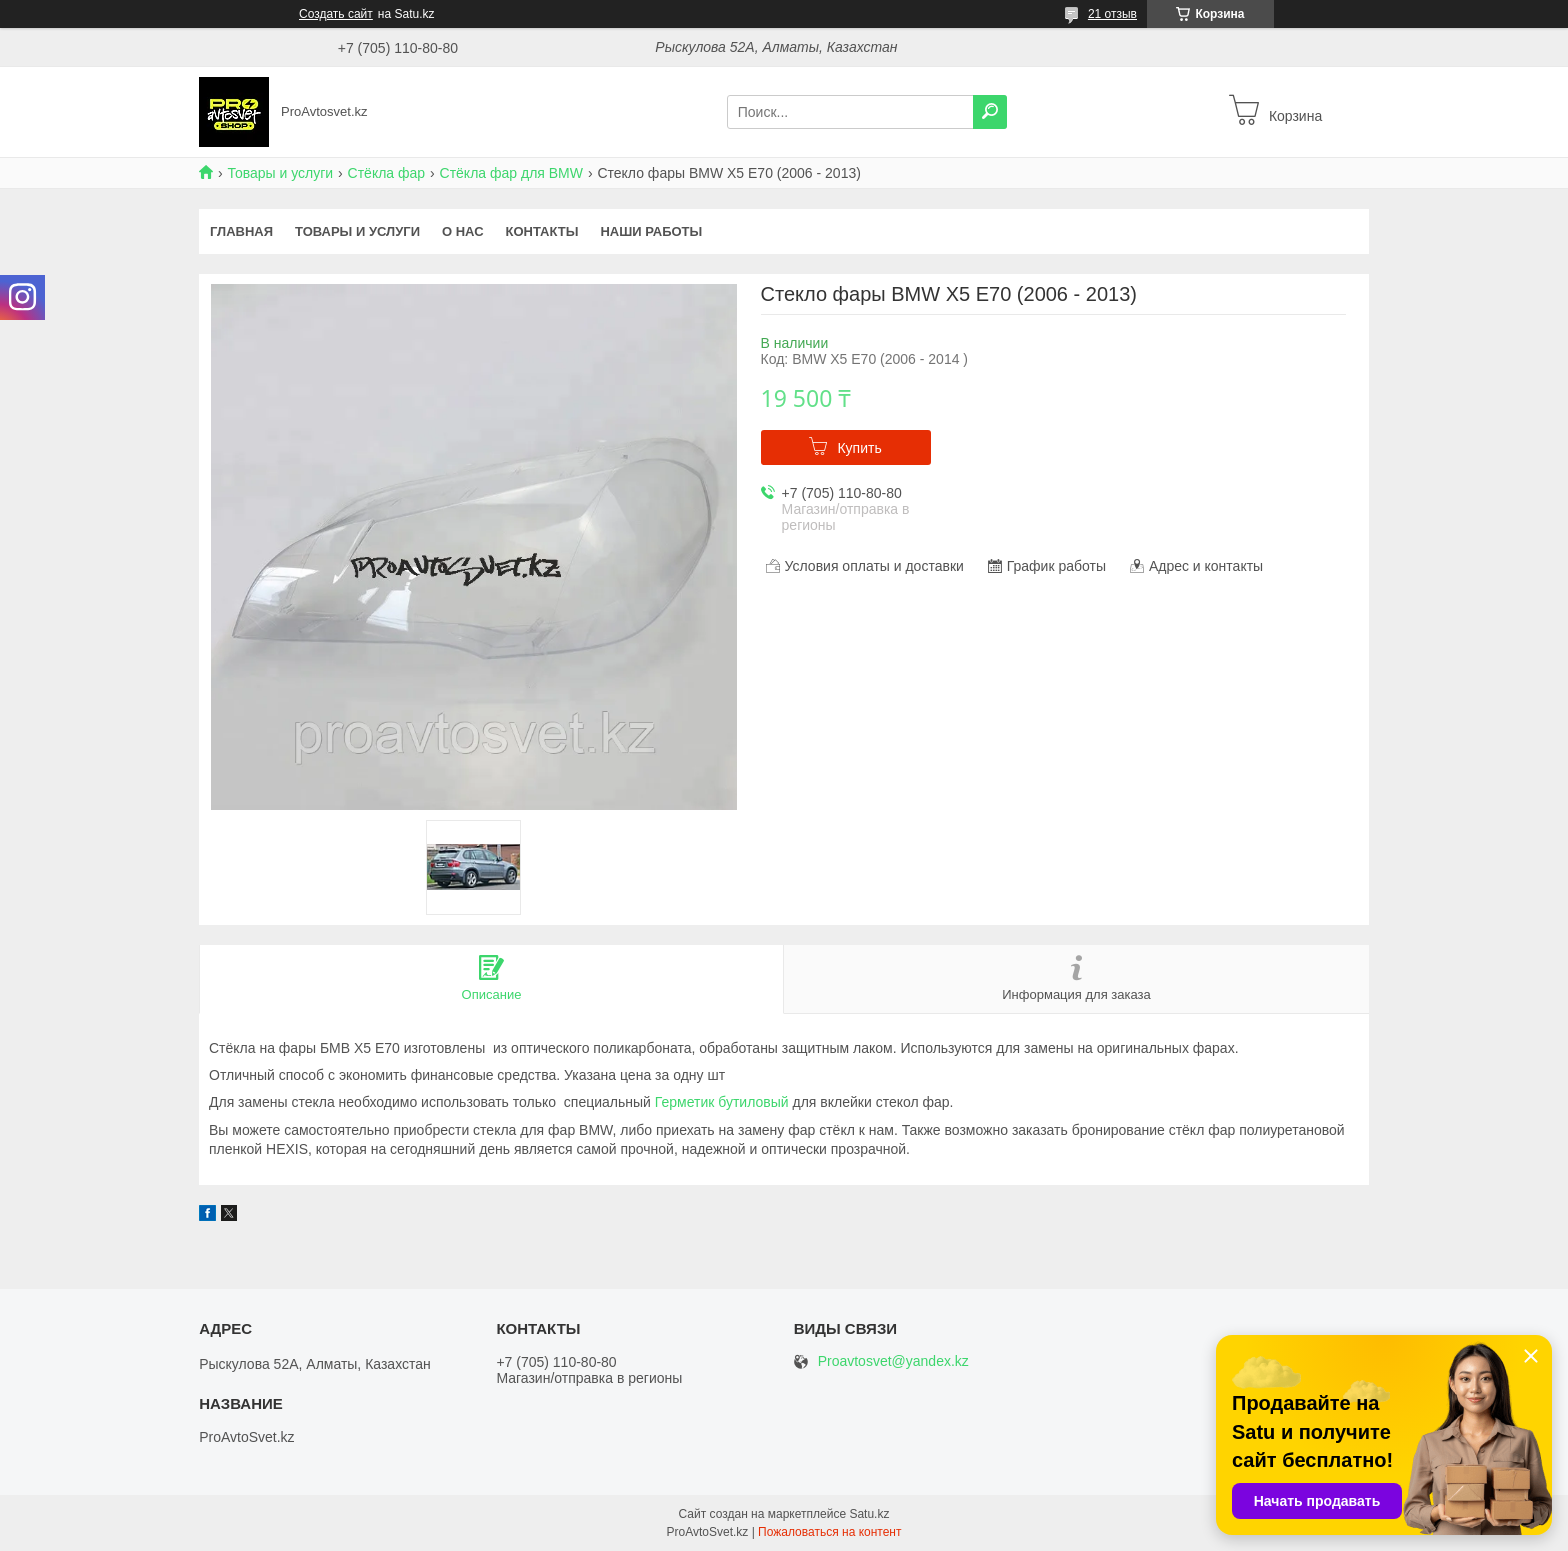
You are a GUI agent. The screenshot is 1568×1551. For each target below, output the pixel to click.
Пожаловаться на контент (829, 1532)
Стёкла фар (387, 173)
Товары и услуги (280, 173)
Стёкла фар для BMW (511, 173)
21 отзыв (1112, 14)
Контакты (542, 231)
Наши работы (651, 231)
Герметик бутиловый (722, 1102)
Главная (241, 231)
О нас (463, 231)
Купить (859, 448)
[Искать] (990, 112)
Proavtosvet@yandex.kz (893, 1361)
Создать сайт (336, 14)
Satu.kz (869, 1514)
